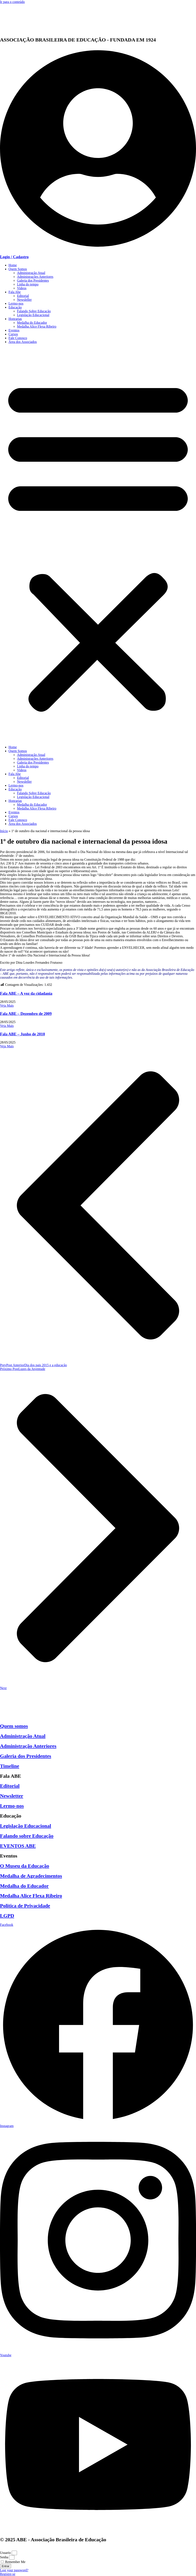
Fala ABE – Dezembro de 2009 (26, 1013)
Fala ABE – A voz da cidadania (26, 993)
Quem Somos (17, 269)
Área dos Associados (22, 342)
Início (4, 831)
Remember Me (13, 2562)
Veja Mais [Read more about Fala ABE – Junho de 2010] (7, 1046)
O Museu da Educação (24, 1866)
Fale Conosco (17, 338)
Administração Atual (31, 273)
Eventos (14, 330)
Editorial (23, 296)
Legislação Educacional (33, 315)
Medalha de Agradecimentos (31, 1876)
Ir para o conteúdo (12, 2)
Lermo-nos (15, 303)
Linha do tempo (27, 284)
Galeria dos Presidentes (33, 280)
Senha (4, 2557)
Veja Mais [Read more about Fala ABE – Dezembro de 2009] (7, 1026)
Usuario (5, 2552)
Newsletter (11, 1796)
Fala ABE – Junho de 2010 (22, 1034)
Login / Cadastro (14, 257)
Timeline (9, 1766)
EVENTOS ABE (18, 1846)
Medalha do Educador (32, 322)
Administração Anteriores (28, 1746)
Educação (15, 307)
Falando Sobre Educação (34, 311)
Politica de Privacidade (25, 1905)
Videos (21, 288)
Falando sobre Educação (27, 1836)
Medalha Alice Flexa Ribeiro (36, 326)
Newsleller (24, 299)
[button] (98, 544)
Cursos (13, 334)
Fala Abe (14, 292)
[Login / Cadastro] (98, 249)
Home (12, 265)
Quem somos (14, 1726)
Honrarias (15, 319)
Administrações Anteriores (35, 276)
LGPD (7, 1915)
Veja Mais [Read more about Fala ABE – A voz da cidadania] (7, 1005)
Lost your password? (14, 2570)
